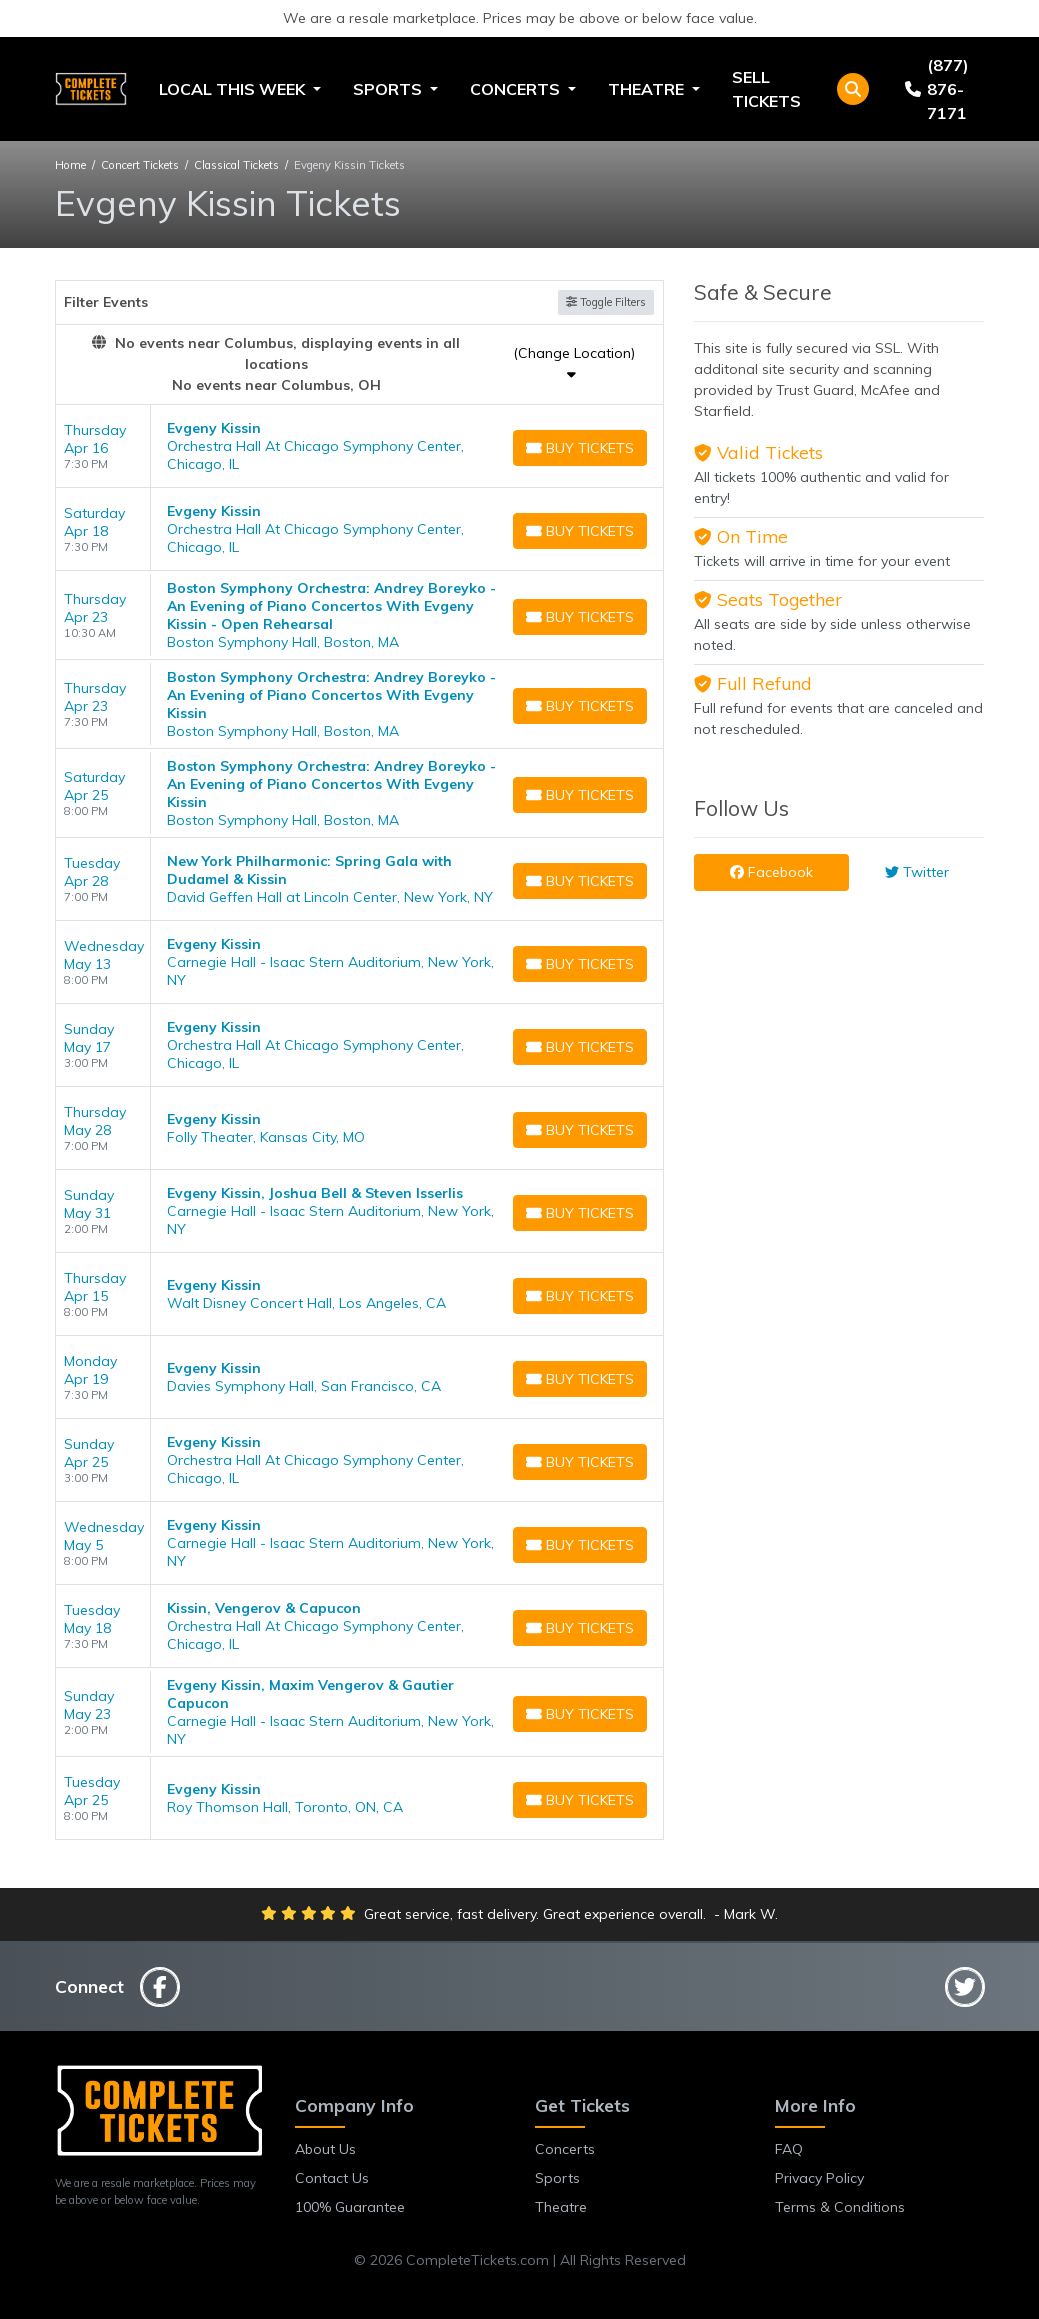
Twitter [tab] (917, 872)
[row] (360, 446)
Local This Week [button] (234, 89)
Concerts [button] (517, 89)
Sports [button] (389, 89)
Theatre (561, 2207)
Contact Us (332, 2178)
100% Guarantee (350, 2207)
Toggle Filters (606, 302)
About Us (325, 2149)
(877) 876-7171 (936, 89)
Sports (557, 2178)
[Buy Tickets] (580, 448)
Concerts (565, 2149)
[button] (853, 89)
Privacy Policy (819, 2178)
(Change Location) (574, 362)
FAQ (789, 2149)
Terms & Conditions (840, 2207)
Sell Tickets (766, 89)
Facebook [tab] (771, 872)
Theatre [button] (648, 89)
